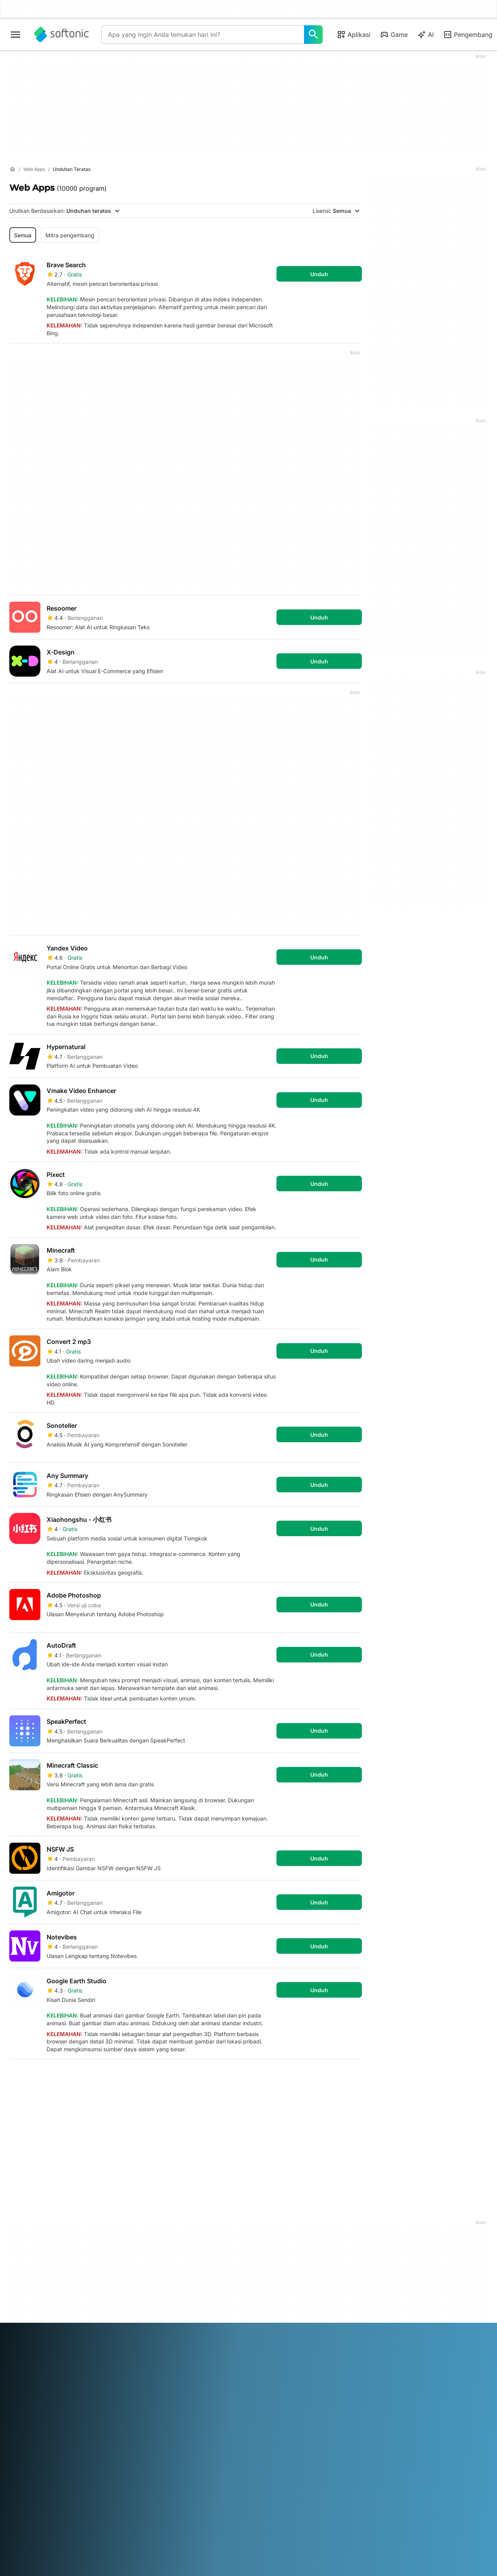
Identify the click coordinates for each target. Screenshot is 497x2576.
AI (425, 34)
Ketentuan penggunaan (283, 2266)
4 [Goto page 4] (88, 2078)
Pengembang (467, 34)
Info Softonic (25, 2245)
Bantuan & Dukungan (36, 2274)
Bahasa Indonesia (141, 2347)
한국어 (217, 2347)
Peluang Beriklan (152, 2292)
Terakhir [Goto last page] (342, 2078)
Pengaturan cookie (277, 2298)
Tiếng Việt (69, 2358)
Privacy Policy (271, 2277)
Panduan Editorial (31, 2295)
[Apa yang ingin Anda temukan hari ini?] (313, 34)
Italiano (177, 2347)
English (58, 2347)
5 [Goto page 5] (111, 2078)
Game (394, 34)
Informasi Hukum (274, 2255)
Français (103, 2347)
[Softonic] (61, 34)
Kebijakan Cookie (275, 2288)
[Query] (202, 34)
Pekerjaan (22, 2285)
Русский (319, 2347)
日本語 (197, 2347)
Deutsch (35, 2347)
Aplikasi (353, 34)
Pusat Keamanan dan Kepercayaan (36, 2259)
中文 (90, 2358)
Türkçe (43, 2358)
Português (291, 2347)
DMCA (261, 2245)
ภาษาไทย (20, 2358)
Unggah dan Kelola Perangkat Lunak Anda (160, 2267)
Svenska (344, 2347)
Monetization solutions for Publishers (163, 2249)
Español (80, 2347)
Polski (268, 2347)
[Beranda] (12, 169)
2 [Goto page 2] (42, 2078)
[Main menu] (15, 34)
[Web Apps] (34, 169)
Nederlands (242, 2347)
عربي (15, 2347)
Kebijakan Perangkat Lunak (166, 2281)
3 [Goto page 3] (65, 2078)
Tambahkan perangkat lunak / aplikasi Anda (45, 2310)
